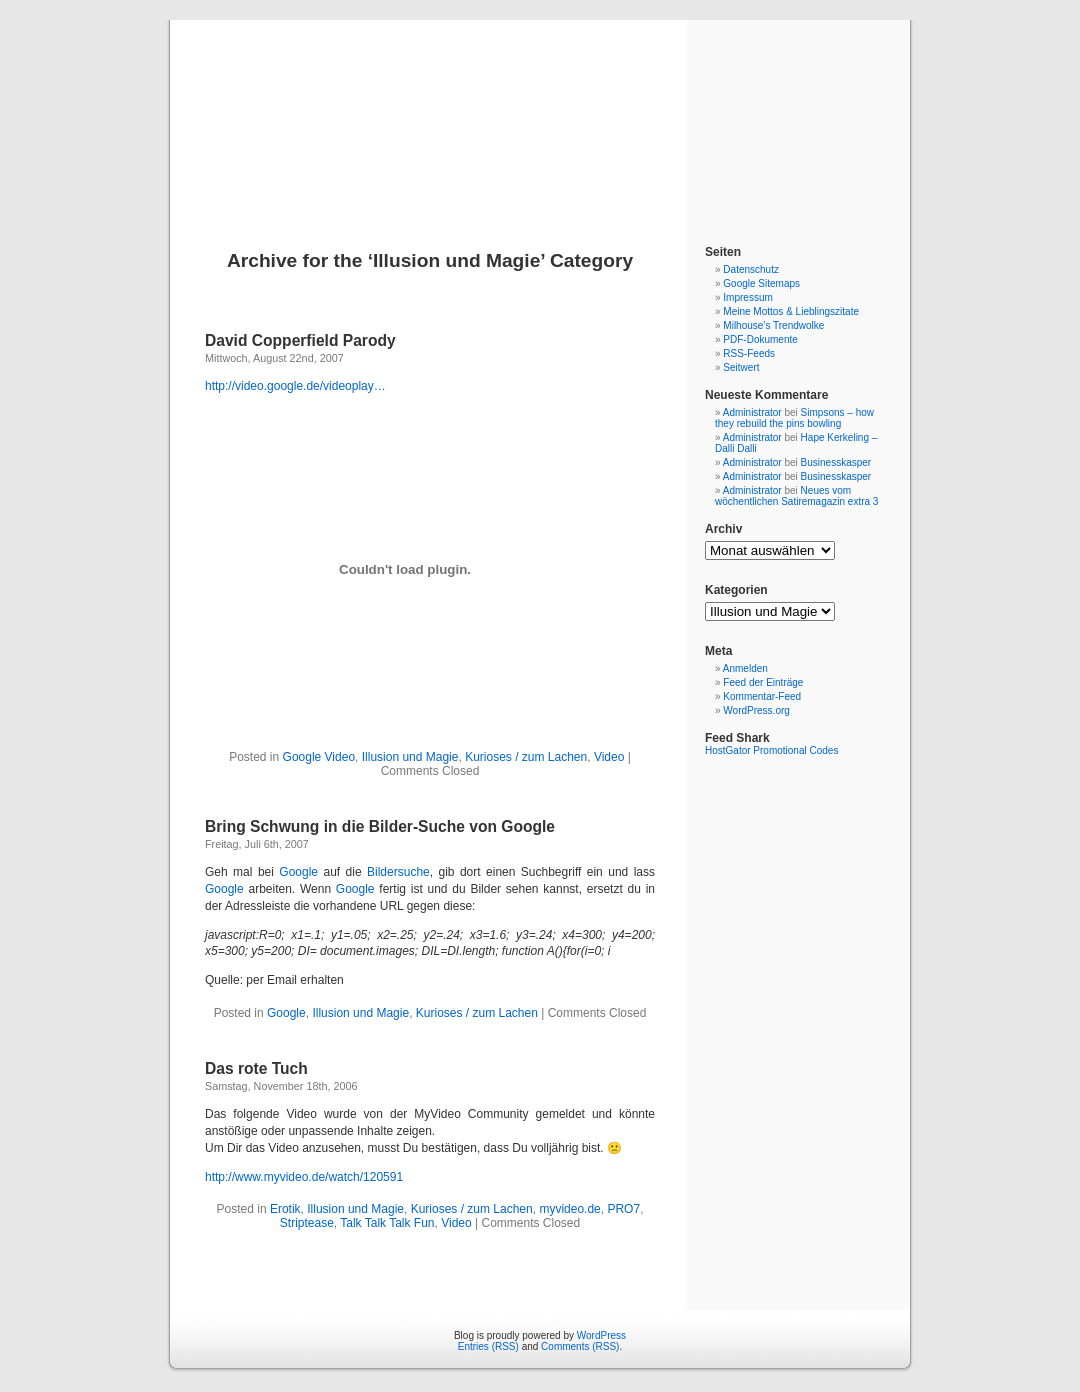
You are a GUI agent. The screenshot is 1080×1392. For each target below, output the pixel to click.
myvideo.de (569, 1209)
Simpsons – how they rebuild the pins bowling (794, 418)
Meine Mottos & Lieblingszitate (791, 311)
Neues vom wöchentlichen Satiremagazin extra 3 (796, 496)
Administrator (752, 412)
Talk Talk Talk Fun (387, 1223)
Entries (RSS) (488, 1346)
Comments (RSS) (580, 1346)
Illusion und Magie (410, 757)
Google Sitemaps (761, 283)
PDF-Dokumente (760, 339)
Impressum (747, 297)
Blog (540, 112)
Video (609, 757)
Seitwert (741, 367)
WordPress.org (756, 710)
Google (298, 872)
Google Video (319, 757)
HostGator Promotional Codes (771, 750)
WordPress (601, 1335)
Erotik (285, 1209)
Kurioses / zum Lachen (526, 757)
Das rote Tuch (256, 1068)
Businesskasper (836, 462)
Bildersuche (398, 872)
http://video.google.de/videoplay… (295, 386)
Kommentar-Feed (762, 696)
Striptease (307, 1223)
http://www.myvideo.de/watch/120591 (304, 1177)
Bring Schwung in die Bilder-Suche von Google (380, 826)
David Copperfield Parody (300, 340)
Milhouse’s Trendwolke (773, 325)
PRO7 (623, 1209)
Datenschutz (751, 269)
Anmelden (745, 668)
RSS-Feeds (749, 353)
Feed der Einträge (763, 682)
